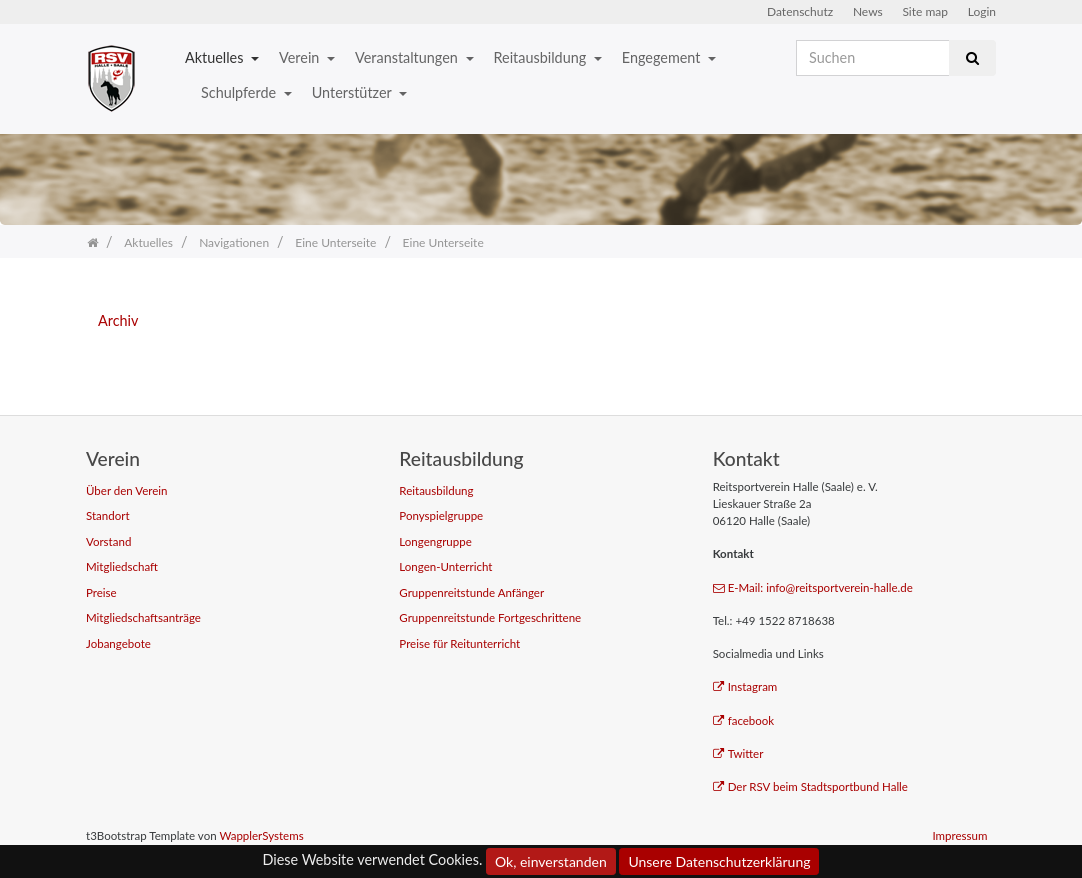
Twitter (738, 753)
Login (982, 11)
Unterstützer (353, 92)
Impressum (959, 835)
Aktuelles (216, 57)
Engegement (663, 57)
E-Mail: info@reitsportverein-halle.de (813, 587)
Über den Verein (127, 490)
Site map (925, 11)
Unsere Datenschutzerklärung (719, 861)
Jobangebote (118, 643)
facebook (744, 720)
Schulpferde (240, 92)
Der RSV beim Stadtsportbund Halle (810, 786)
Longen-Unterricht (445, 566)
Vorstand (108, 541)
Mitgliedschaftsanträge (143, 617)
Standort (108, 515)
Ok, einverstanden (551, 861)
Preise (101, 592)
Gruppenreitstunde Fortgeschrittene (490, 617)
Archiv (118, 320)
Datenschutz (800, 11)
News (868, 11)
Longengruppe (435, 541)
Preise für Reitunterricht (459, 643)
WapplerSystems (261, 835)
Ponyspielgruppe (441, 515)
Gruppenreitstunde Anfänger (471, 592)
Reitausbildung (542, 57)
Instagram (745, 686)
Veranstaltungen (408, 57)
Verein (301, 57)
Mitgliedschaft (122, 566)
